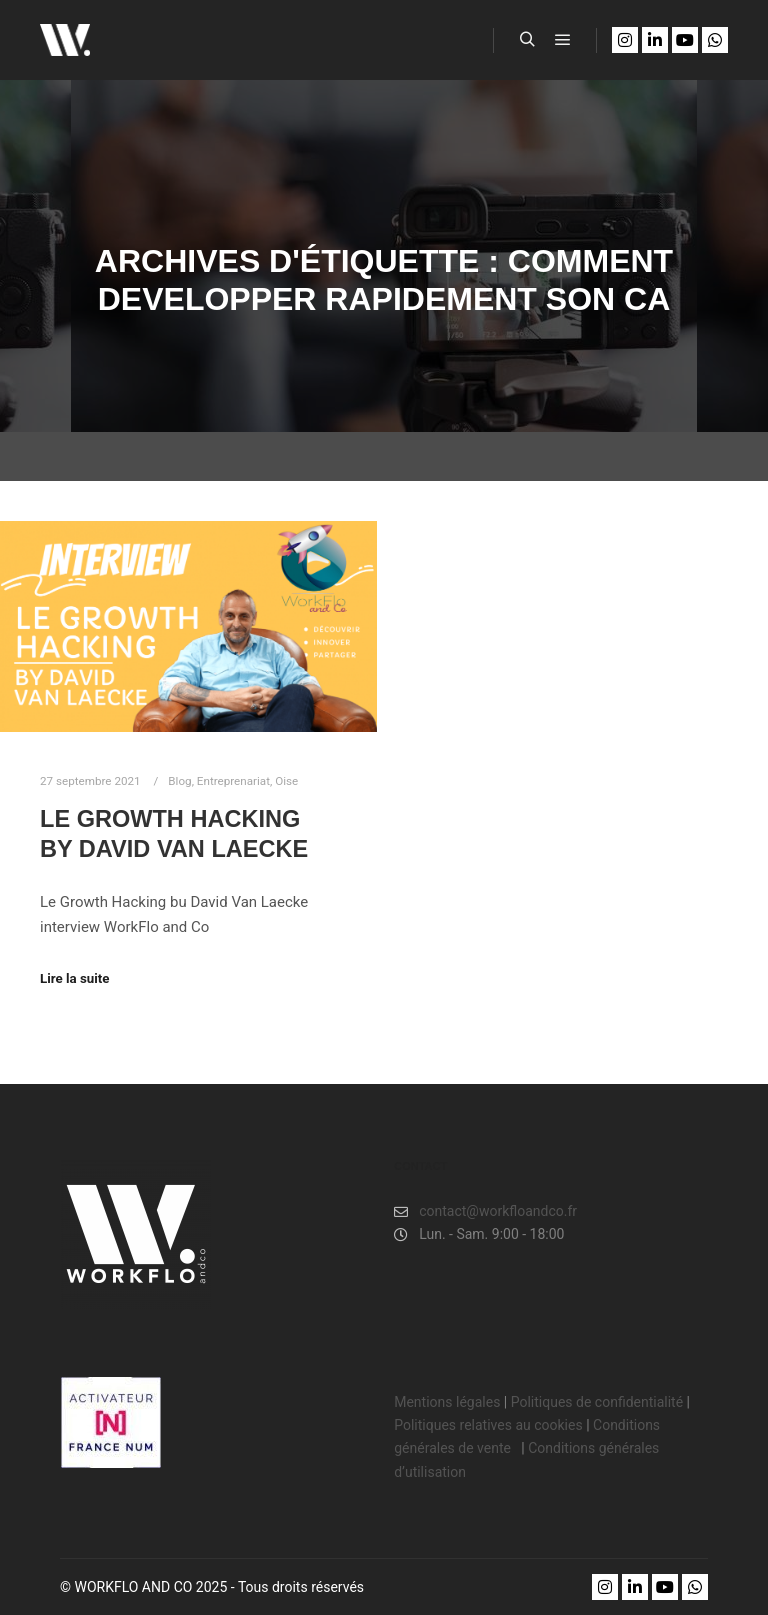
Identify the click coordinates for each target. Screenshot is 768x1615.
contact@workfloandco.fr (485, 1211)
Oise (286, 781)
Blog (179, 781)
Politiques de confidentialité (597, 1402)
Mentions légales (447, 1402)
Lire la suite (75, 978)
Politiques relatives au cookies (488, 1425)
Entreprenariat (233, 781)
